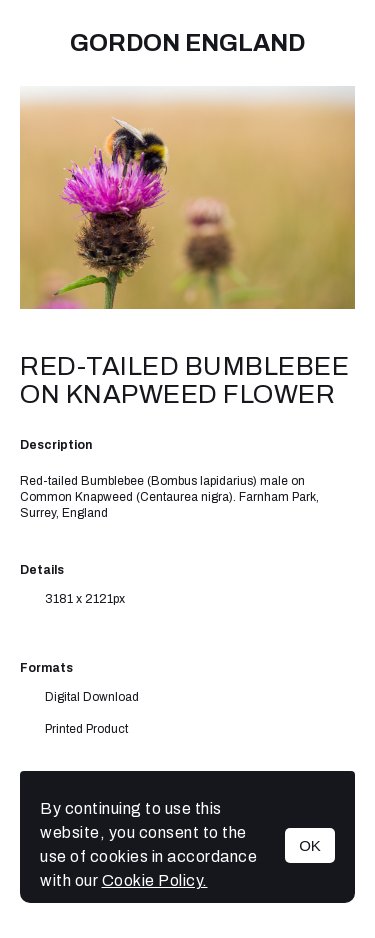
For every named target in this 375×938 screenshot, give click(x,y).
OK (310, 845)
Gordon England (187, 43)
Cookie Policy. (155, 880)
